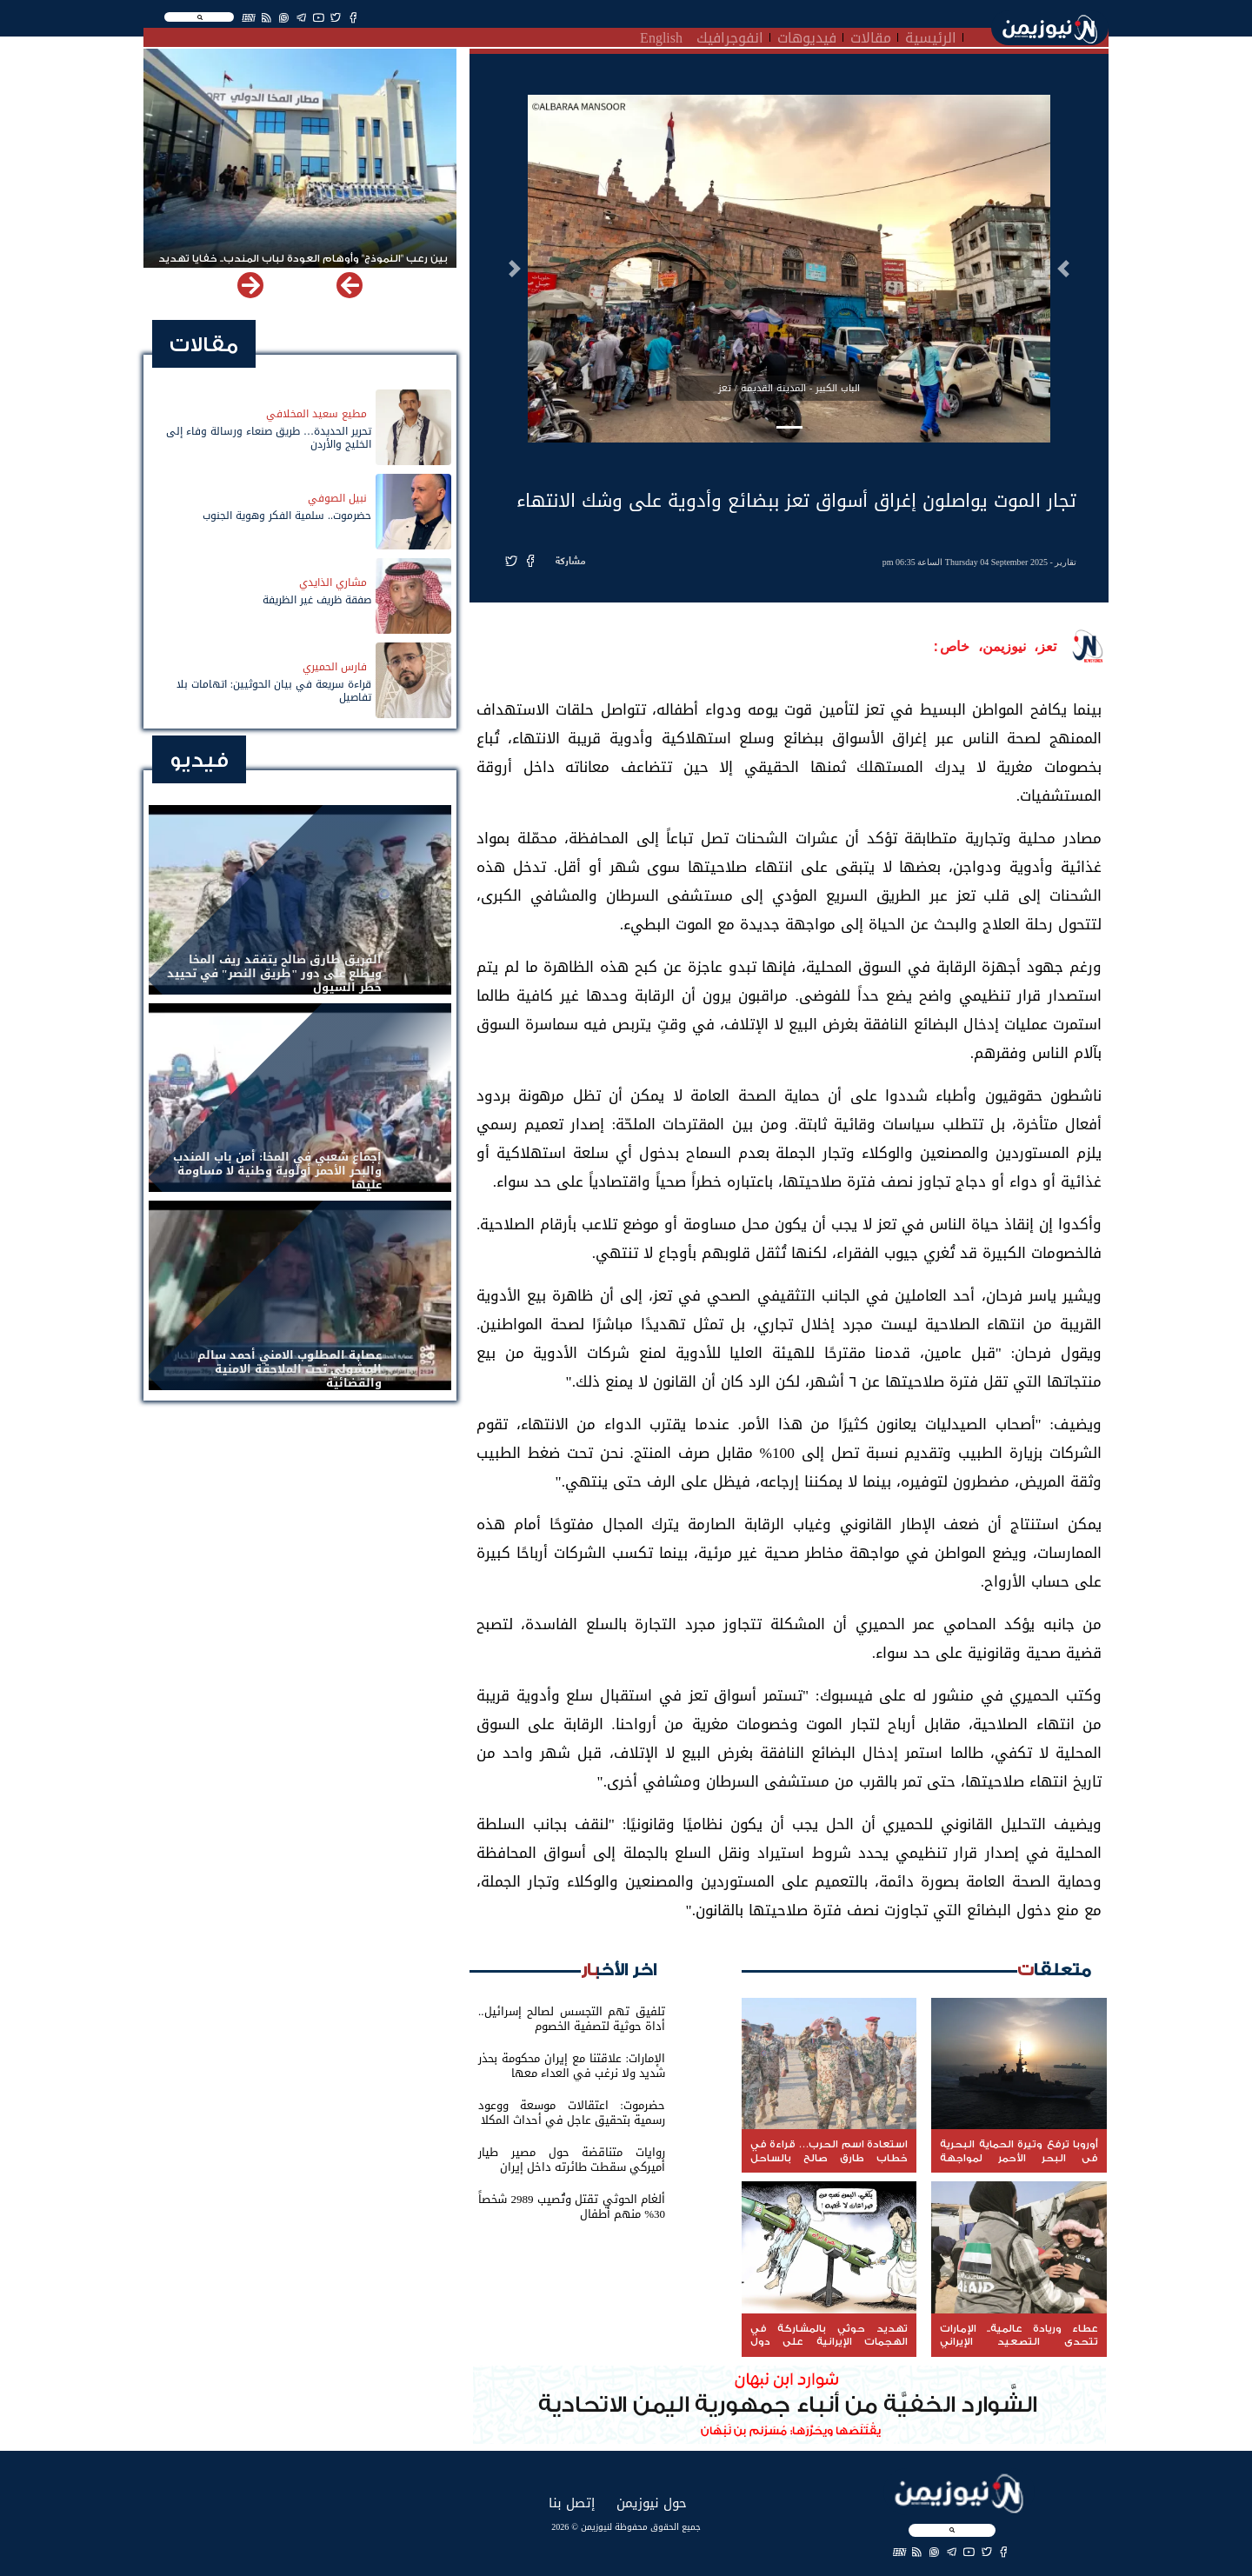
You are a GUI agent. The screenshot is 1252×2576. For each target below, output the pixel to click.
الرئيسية (930, 35)
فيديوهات (806, 35)
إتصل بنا (572, 2502)
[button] (1063, 269)
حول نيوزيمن (651, 2502)
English (661, 35)
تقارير (1065, 562)
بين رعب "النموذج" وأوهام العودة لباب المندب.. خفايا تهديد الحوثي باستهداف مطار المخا (303, 266)
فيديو (199, 760)
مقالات (870, 35)
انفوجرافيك (729, 35)
